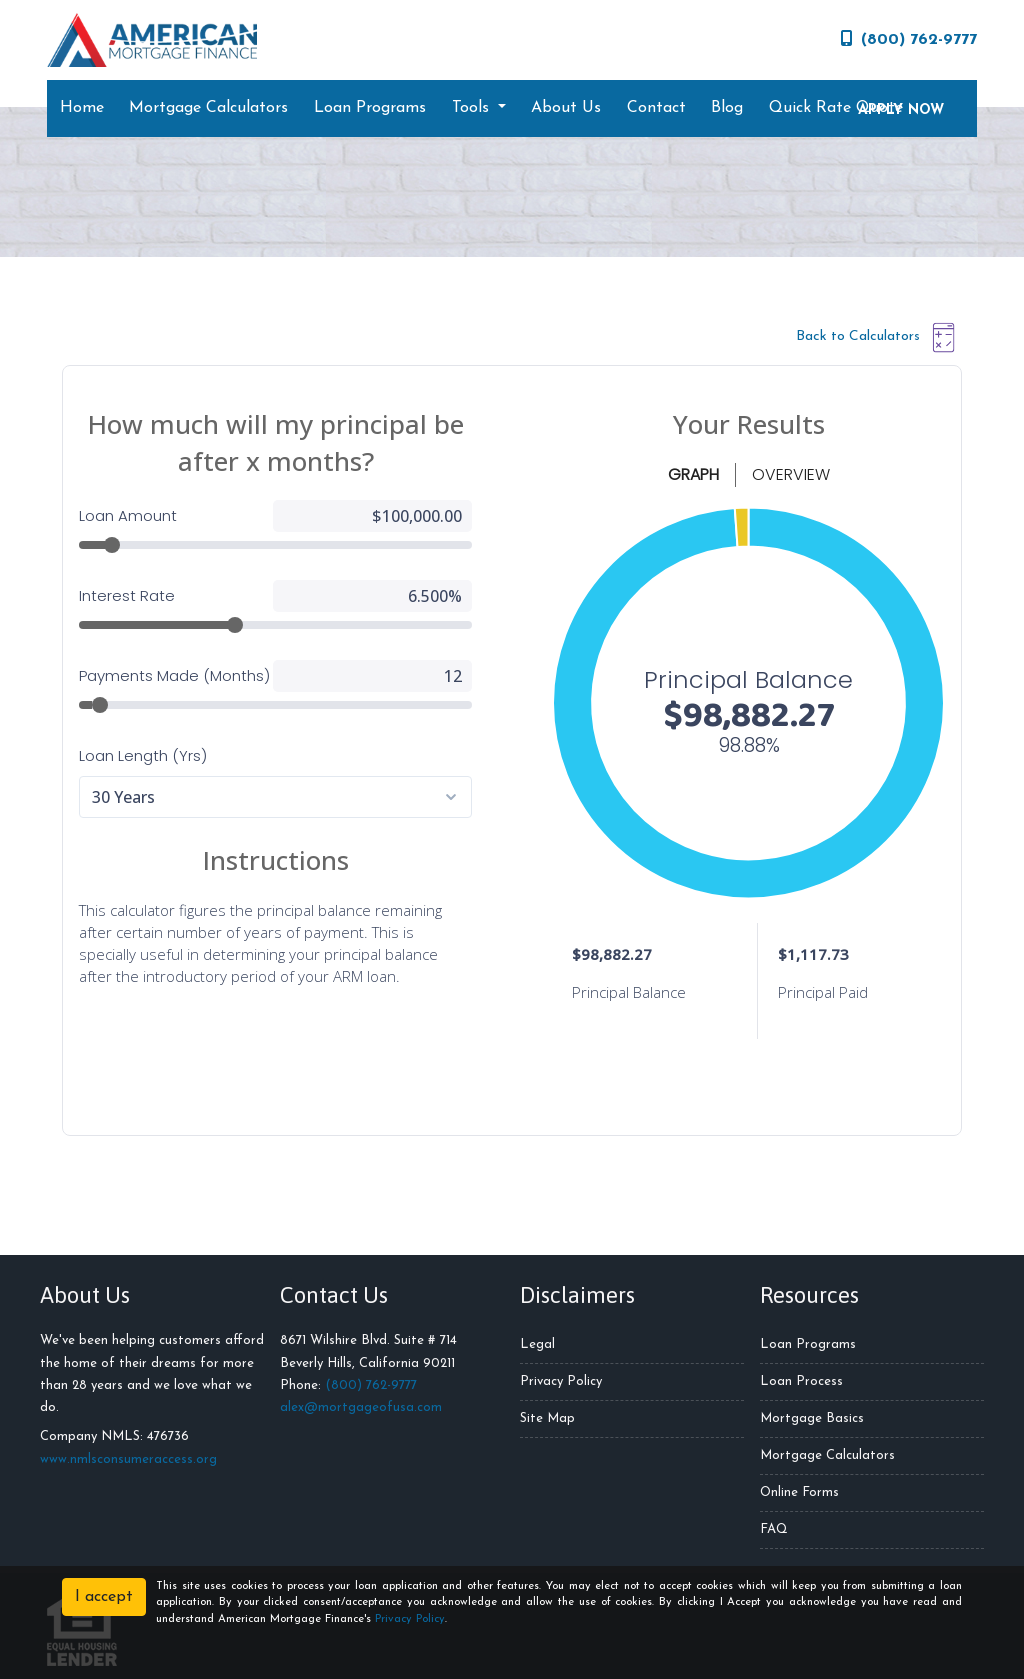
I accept (104, 1597)
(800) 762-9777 (909, 39)
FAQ (774, 1529)
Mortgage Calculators (208, 108)
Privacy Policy (561, 1381)
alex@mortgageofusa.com (361, 1407)
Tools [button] (473, 108)
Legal (537, 1344)
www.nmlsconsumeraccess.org (128, 1459)
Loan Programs (370, 108)
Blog (727, 108)
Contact (656, 108)
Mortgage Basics (812, 1418)
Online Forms (799, 1492)
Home (82, 108)
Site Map (547, 1418)
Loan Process (801, 1381)
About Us (566, 108)
